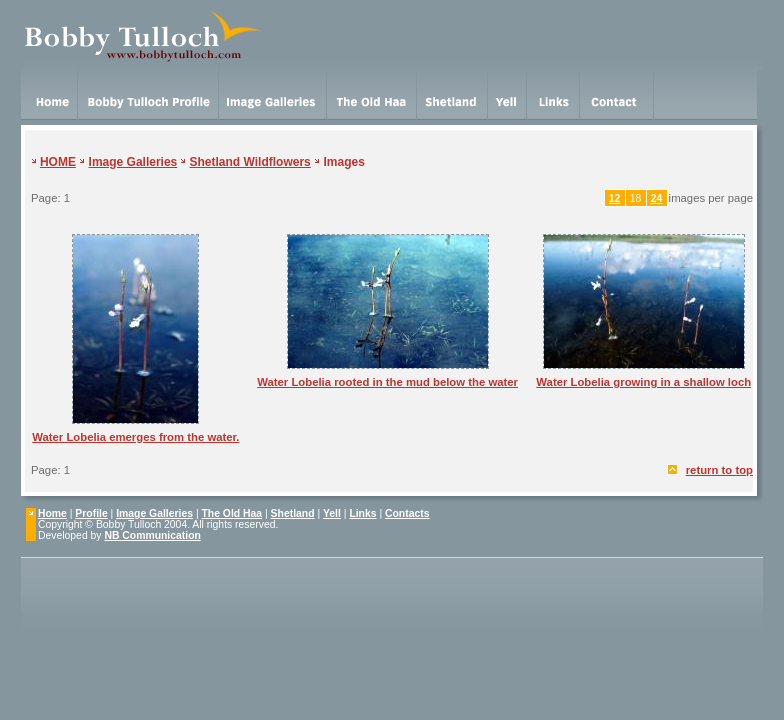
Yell (332, 513)
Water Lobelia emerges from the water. (135, 437)
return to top (719, 470)
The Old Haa (232, 513)
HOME (58, 162)
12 (615, 198)
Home (52, 513)
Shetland (293, 513)
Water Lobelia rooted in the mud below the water (387, 382)
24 (657, 198)
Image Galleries (133, 162)
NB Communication (152, 535)
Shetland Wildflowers (250, 162)
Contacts (407, 513)
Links (362, 513)
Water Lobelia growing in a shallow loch (643, 382)
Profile (91, 513)
